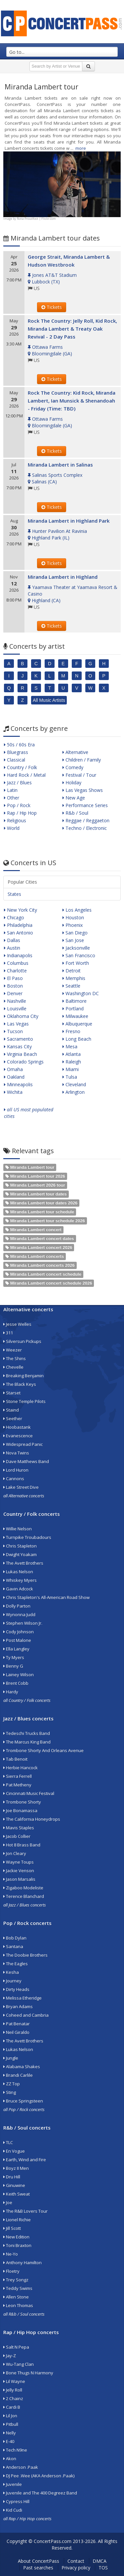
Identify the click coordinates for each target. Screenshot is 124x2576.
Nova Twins (16, 1453)
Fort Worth (75, 963)
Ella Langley (16, 1649)
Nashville (15, 1001)
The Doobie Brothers (25, 1955)
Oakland (14, 1077)
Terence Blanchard (23, 1896)
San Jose (73, 940)
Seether (12, 1418)
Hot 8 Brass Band (21, 1845)
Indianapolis (18, 955)
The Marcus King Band (27, 1742)
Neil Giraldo (16, 2032)
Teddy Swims (17, 2288)
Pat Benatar (16, 2024)
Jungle (10, 2058)
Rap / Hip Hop (20, 813)
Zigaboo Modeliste (23, 1888)
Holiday (71, 782)
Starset (12, 1393)
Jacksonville (76, 948)
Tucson (13, 1031)
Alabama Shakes (21, 2067)
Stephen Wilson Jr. (22, 1623)
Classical (14, 760)
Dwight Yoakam (20, 1554)
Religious (15, 820)
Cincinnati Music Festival (28, 1793)
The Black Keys (19, 1384)
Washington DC (80, 993)
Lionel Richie (17, 2220)
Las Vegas (16, 1024)
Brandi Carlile (18, 2075)
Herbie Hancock (20, 1768)
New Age (73, 798)
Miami (70, 1069)
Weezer (12, 1350)
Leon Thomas (18, 2305)
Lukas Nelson (18, 1572)
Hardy (10, 1692)
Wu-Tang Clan (18, 2364)
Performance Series (85, 805)
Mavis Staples (18, 1828)
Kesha (11, 1972)
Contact (75, 2561)
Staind (11, 1410)
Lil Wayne (14, 2381)
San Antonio (18, 932)
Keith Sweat (16, 2194)
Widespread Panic (23, 1444)
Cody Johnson (18, 1632)
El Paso (13, 978)
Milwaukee (75, 1016)
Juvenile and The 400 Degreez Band (40, 2493)
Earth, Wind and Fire (24, 2160)
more (80, 148)
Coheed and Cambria (26, 2015)
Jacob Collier (16, 1836)
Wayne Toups (18, 1862)
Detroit (71, 970)
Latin (11, 790)
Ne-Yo (10, 2254)
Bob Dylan (14, 1938)
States (14, 894)
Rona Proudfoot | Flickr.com (36, 218)
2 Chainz (13, 2398)
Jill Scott (12, 2228)
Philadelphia (18, 925)
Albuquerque (77, 1024)
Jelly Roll (12, 2390)
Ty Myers (13, 1657)
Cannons (13, 1479)
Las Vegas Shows (82, 790)
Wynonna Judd (19, 1614)
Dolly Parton (16, 1606)
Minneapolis (18, 1084)
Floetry (11, 2271)
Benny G (13, 1666)
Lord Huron (15, 1470)
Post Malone (17, 1640)
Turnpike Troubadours (27, 1537)
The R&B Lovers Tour (25, 2211)
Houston (73, 917)
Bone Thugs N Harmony (28, 2373)
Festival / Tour (79, 775)
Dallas (12, 940)
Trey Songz (15, 2280)
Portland (73, 1008)
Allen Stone (16, 2297)
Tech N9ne (15, 2450)
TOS (103, 2567)
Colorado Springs (24, 1062)
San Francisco (78, 955)
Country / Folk (20, 767)
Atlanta (71, 1054)
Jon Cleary (14, 1853)
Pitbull (10, 2424)
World (12, 828)
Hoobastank (17, 1427)
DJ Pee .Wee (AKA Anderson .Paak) (38, 2476)
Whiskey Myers (20, 1580)
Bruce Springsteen (23, 2101)
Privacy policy (76, 2567)
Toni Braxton (17, 2245)
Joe (7, 2202)
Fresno (71, 1031)
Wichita (13, 1092)
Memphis (73, 978)
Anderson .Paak (20, 2467)
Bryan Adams (18, 2006)
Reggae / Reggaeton (85, 820)
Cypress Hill (16, 2501)
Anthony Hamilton (22, 2263)
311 (8, 1333)
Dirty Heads (16, 1989)
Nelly (9, 2433)
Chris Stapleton (20, 1546)
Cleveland (74, 1084)
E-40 (8, 2441)
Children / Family (81, 760)
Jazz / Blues (18, 782)
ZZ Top (11, 2084)
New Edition (16, 2237)
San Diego (75, 932)
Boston (13, 986)
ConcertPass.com (52, 2541)
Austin (12, 948)
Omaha (13, 1069)
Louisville (15, 1008)
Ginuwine (14, 2185)
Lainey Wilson (18, 1675)
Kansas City (18, 1046)
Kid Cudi (12, 2510)
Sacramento (18, 1039)
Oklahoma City (21, 1016)
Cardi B (11, 2407)
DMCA (99, 2561)
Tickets (51, 307)
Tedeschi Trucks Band (26, 1733)
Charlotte (15, 970)
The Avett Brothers (23, 1563)
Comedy (72, 767)
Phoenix (72, 925)
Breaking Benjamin (23, 1376)
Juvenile (12, 2484)
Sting (9, 2092)
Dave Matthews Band (26, 1461)
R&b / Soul (75, 813)
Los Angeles (77, 910)
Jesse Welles (17, 1324)
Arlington (73, 1092)
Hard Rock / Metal (25, 775)
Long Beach (76, 1039)
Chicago (14, 917)
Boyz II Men (16, 2168)
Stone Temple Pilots (24, 1401)
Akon (9, 2459)
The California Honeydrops (31, 1819)
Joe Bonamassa (20, 1810)
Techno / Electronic (84, 828)
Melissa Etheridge (22, 1998)
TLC (8, 2142)
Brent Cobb (15, 1683)
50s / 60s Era (19, 744)
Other (11, 798)
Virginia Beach (20, 1054)
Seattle (71, 986)
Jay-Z (9, 2356)
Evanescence (18, 1436)
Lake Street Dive (21, 1487)
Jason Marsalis (19, 1879)
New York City (20, 910)
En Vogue (14, 2151)
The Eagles (15, 1964)
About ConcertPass (38, 2561)
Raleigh (71, 1062)
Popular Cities (22, 882)
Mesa (69, 1046)
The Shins (14, 1358)
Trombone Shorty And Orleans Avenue (43, 1750)
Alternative (75, 752)
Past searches (38, 2567)
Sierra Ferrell (17, 1776)
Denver (13, 993)
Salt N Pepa (16, 2347)
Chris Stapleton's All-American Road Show (46, 1597)
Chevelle (13, 1367)
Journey (12, 1981)
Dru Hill (11, 2177)
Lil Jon (10, 2416)
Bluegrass (16, 752)
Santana (13, 1946)
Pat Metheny (17, 1785)
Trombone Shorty (22, 1802)
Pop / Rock (17, 805)
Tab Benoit (15, 1759)
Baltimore (74, 1001)
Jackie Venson (18, 1871)
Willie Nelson (17, 1529)
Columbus (16, 963)
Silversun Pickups (22, 1341)
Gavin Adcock (18, 1589)
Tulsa (69, 1077)
